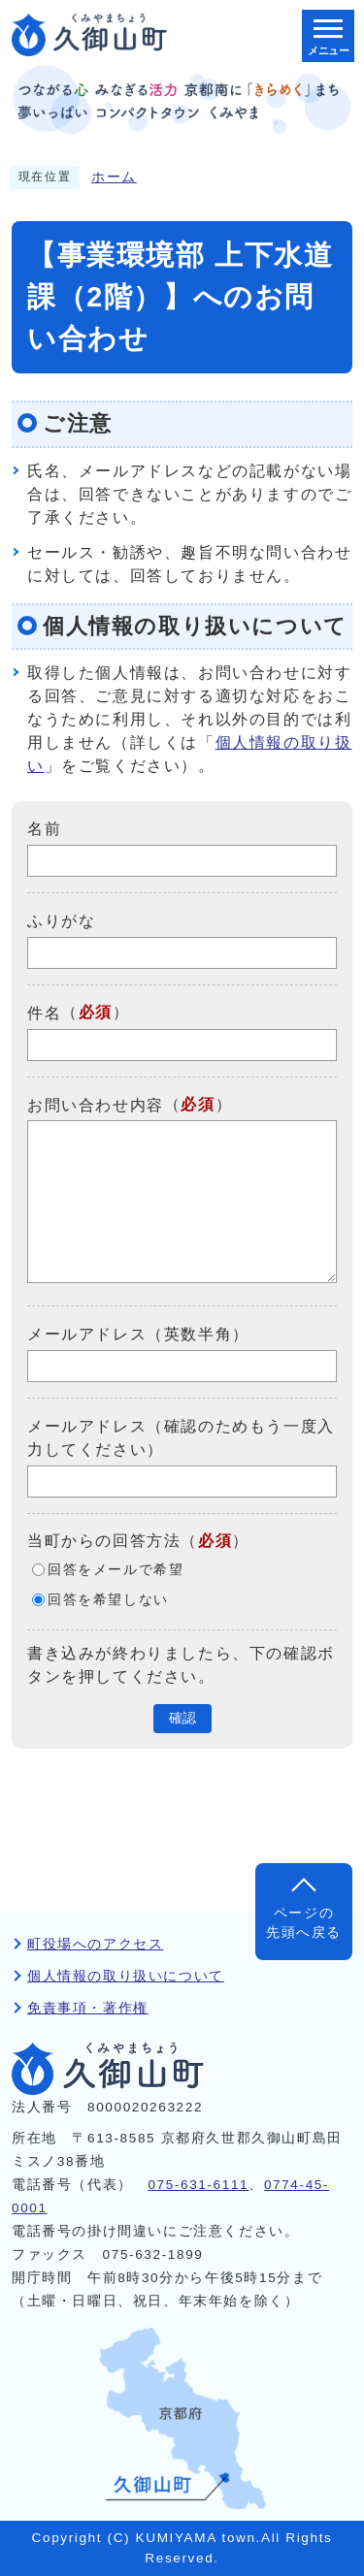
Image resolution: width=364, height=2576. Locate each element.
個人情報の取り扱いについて (125, 1976)
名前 (44, 829)
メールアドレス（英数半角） (138, 1334)
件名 (44, 1013)
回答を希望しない (108, 1600)
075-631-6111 (198, 2184)
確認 (182, 1718)
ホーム (114, 177)
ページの (304, 1925)
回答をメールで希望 (115, 1569)
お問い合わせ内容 (95, 1104)
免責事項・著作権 (88, 2008)
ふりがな (61, 921)
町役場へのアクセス (95, 1944)
